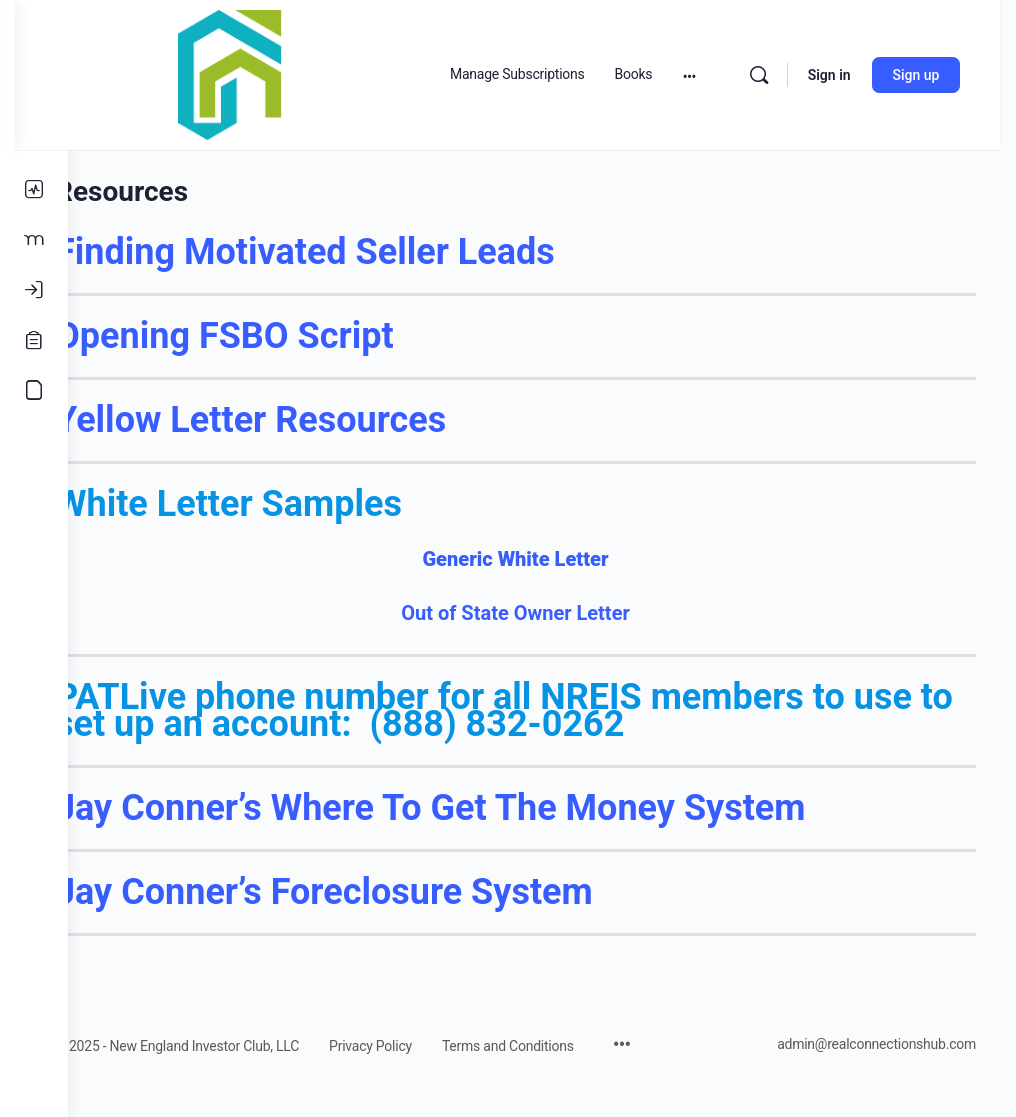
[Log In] (34, 290)
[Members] (34, 240)
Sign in (844, 75)
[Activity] (34, 190)
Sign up (931, 75)
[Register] (34, 340)
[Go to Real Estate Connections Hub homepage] (283, 73)
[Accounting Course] (34, 390)
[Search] (774, 75)
